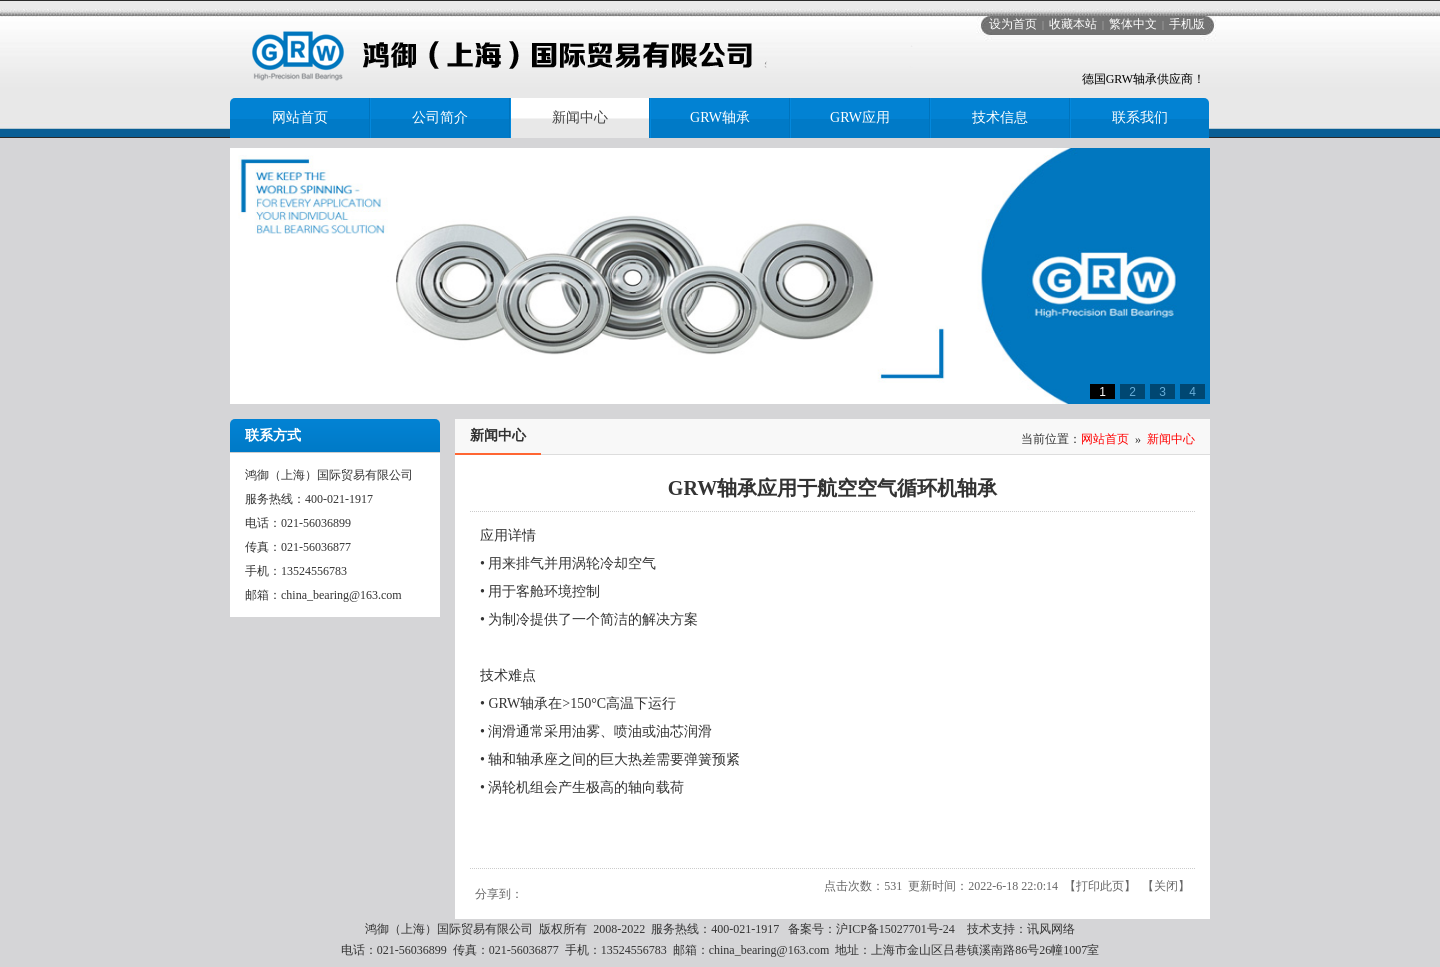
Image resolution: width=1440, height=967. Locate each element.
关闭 (1166, 886)
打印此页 (1100, 886)
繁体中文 (1133, 24)
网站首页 (1105, 439)
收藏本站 (1073, 24)
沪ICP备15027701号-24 (895, 929)
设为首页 (1013, 24)
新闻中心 (1171, 439)
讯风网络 (1051, 929)
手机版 (1187, 24)
